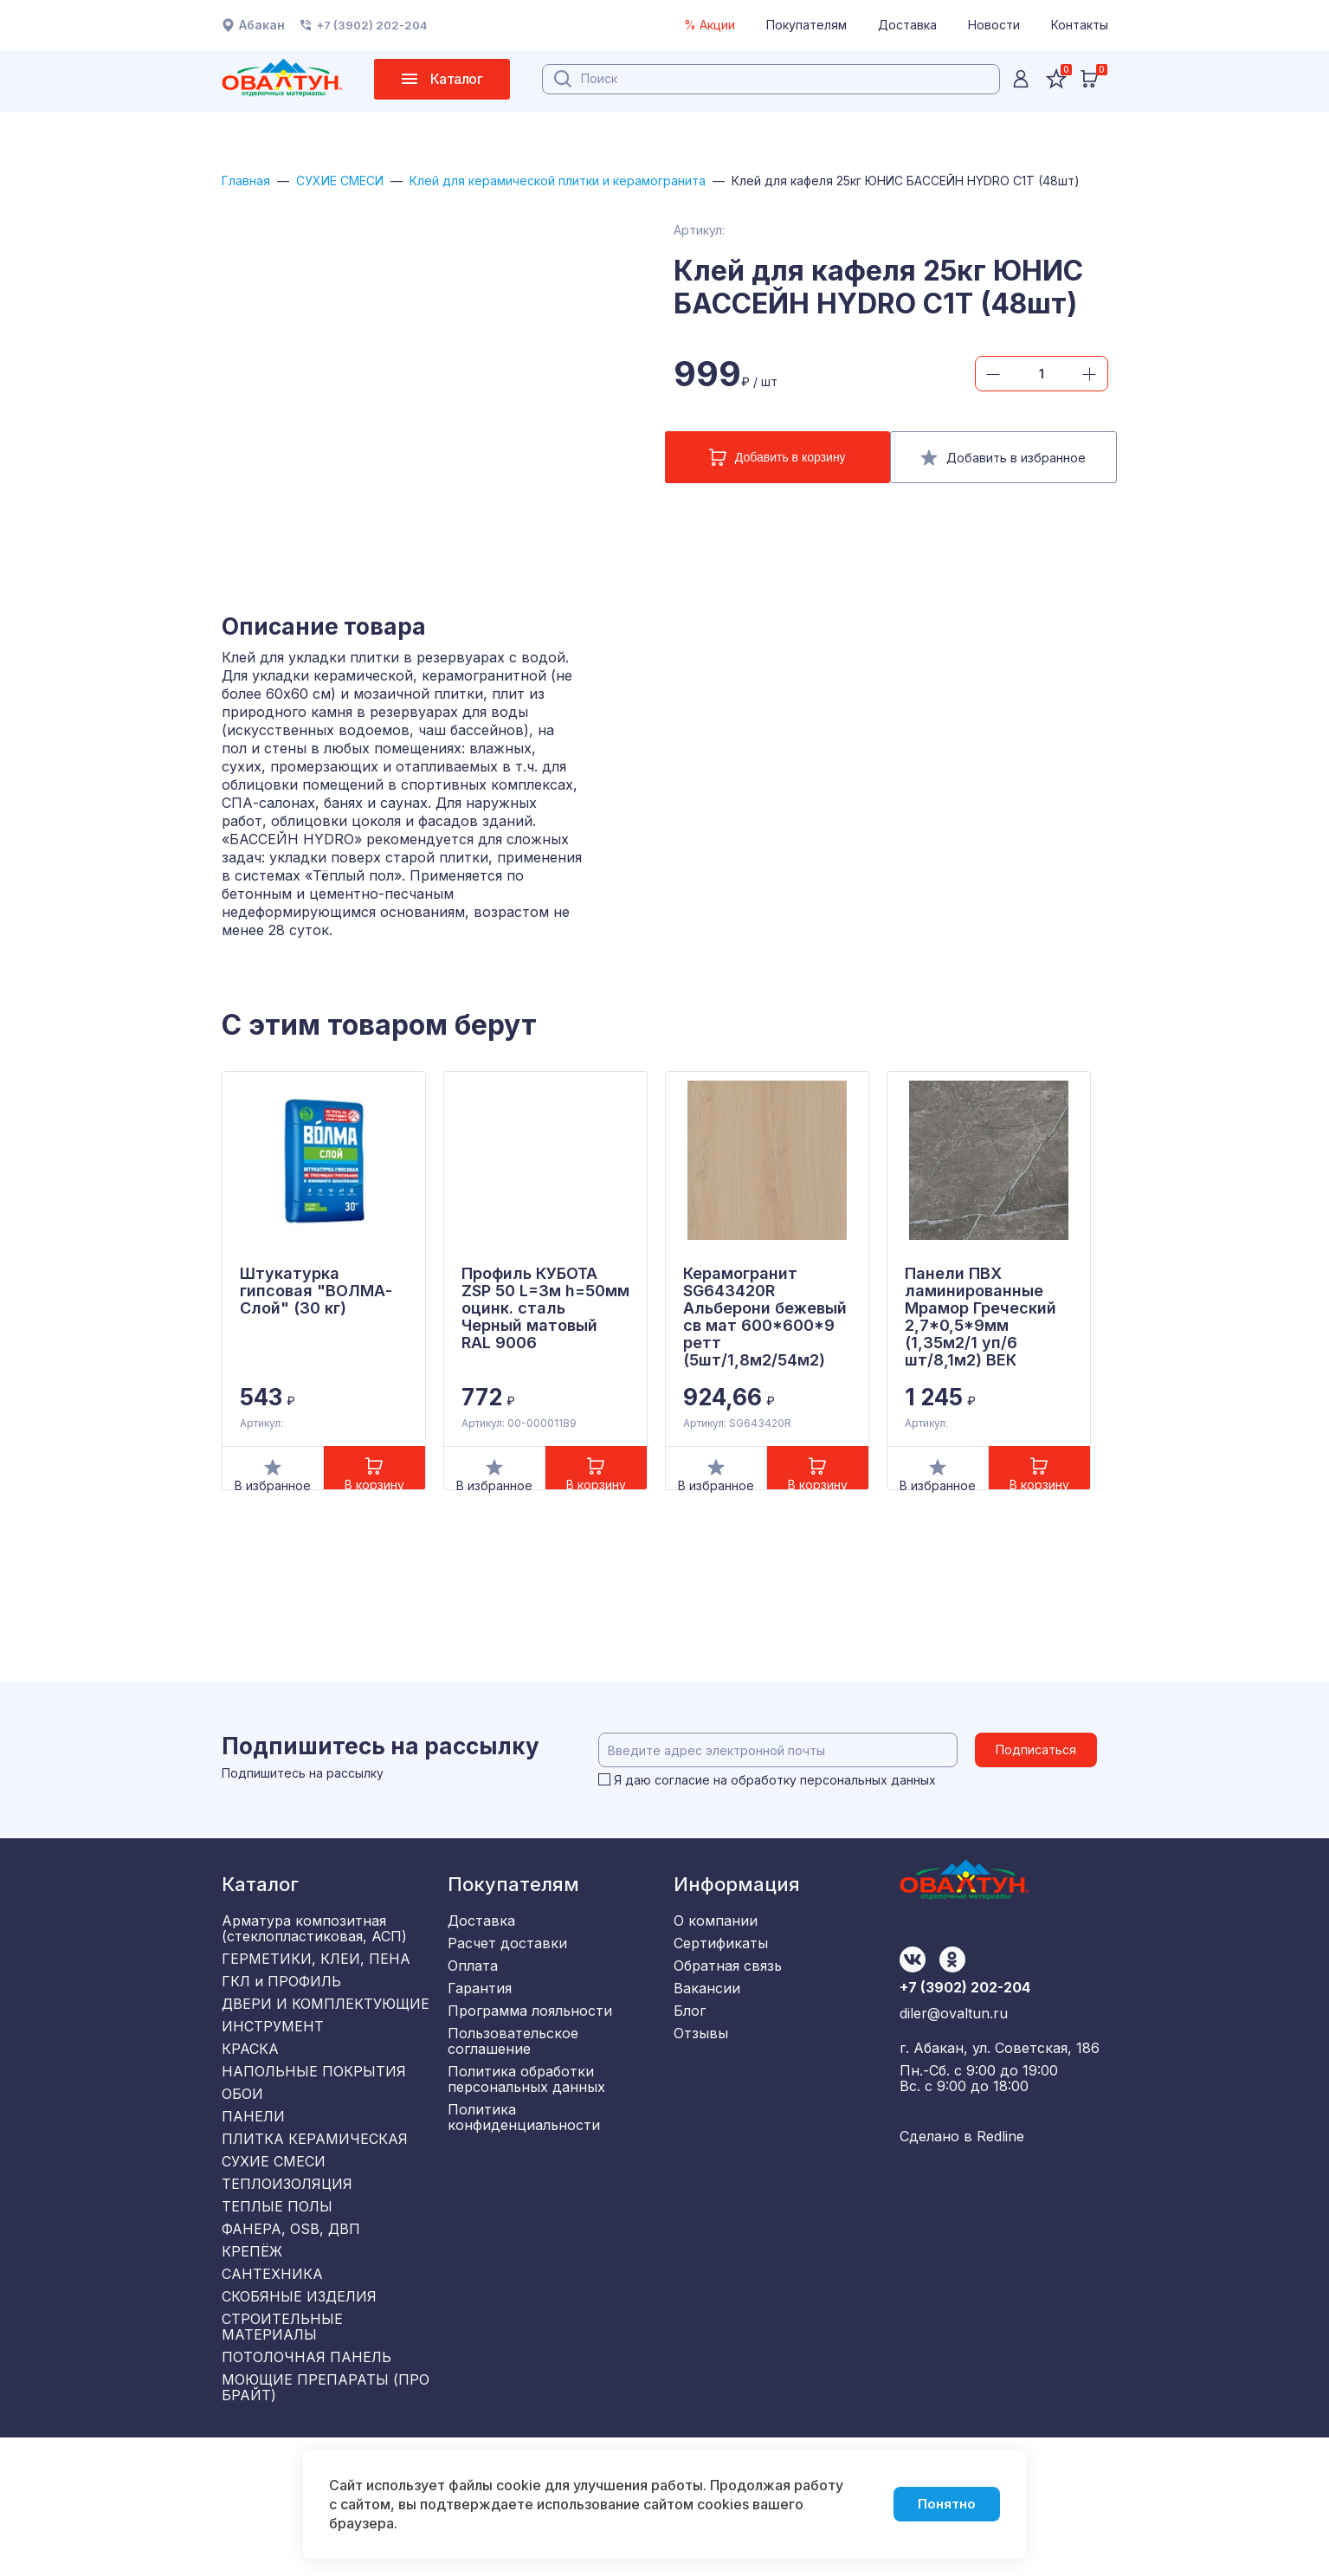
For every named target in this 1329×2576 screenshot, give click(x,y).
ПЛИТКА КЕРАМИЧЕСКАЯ (315, 2216)
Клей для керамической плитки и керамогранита (609, 181)
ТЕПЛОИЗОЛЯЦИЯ (287, 2274)
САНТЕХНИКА (272, 2388)
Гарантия (480, 2029)
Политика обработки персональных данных (526, 2138)
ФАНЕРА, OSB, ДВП (291, 2331)
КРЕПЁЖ (252, 2359)
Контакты (1079, 24)
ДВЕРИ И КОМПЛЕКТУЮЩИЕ (325, 2045)
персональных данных (873, 1803)
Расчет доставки (507, 1972)
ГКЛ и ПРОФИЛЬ (281, 2016)
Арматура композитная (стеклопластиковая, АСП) (314, 1951)
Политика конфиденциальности (524, 2182)
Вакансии (707, 2029)
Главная (250, 181)
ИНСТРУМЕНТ (273, 2074)
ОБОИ (242, 2159)
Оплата (473, 2001)
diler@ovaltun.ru (954, 2054)
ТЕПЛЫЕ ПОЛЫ (277, 2302)
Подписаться (1043, 1773)
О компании (716, 1944)
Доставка (907, 24)
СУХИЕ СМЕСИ (358, 181)
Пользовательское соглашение (513, 2094)
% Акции (709, 24)
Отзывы (701, 2087)
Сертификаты (721, 1972)
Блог (690, 2058)
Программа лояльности (530, 2058)
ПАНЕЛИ (253, 2188)
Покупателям (806, 24)
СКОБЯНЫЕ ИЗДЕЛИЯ (299, 2416)
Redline (1000, 2175)
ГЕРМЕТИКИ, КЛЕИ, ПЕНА (316, 1988)
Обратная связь (728, 2001)
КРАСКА (250, 2102)
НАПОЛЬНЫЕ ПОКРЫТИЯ (314, 2131)
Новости (994, 24)
